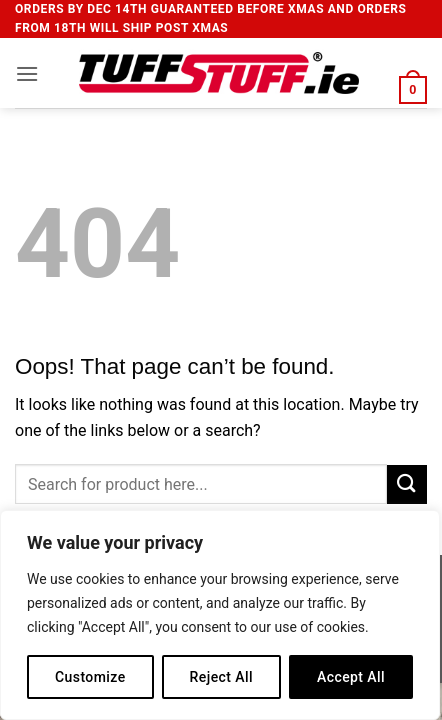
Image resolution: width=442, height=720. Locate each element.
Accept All (351, 677)
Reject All (221, 677)
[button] (27, 73)
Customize (90, 677)
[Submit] (407, 484)
